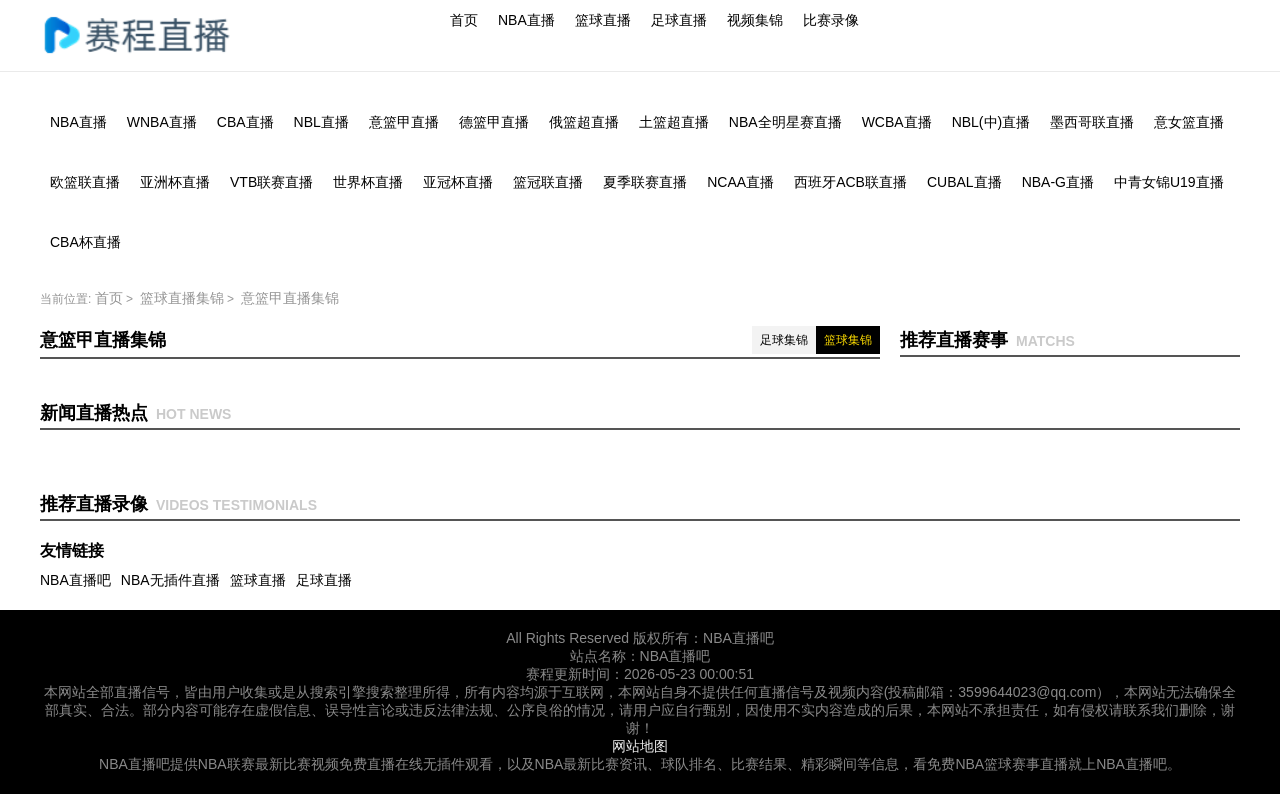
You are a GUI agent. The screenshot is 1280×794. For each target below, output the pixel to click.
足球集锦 (784, 340)
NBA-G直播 (1058, 182)
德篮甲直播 (494, 122)
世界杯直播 (368, 182)
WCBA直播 (897, 122)
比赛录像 (831, 20)
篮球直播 (603, 20)
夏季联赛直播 (645, 182)
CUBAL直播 (964, 182)
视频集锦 (755, 20)
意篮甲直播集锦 (290, 298)
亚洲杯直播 (175, 182)
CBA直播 (245, 122)
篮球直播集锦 (182, 298)
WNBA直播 (162, 122)
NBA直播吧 (75, 580)
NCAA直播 (740, 182)
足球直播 (679, 20)
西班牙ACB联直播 (850, 182)
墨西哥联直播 (1092, 122)
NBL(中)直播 (991, 122)
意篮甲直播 (404, 122)
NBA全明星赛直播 (785, 122)
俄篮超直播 (584, 122)
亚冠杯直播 (458, 182)
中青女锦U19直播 (1169, 182)
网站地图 (640, 746)
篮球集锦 (848, 340)
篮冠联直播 (548, 182)
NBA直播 (526, 20)
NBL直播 (321, 122)
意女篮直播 (1189, 122)
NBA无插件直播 (170, 580)
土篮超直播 (674, 122)
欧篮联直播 (85, 182)
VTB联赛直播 (271, 182)
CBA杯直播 (85, 242)
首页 (464, 20)
